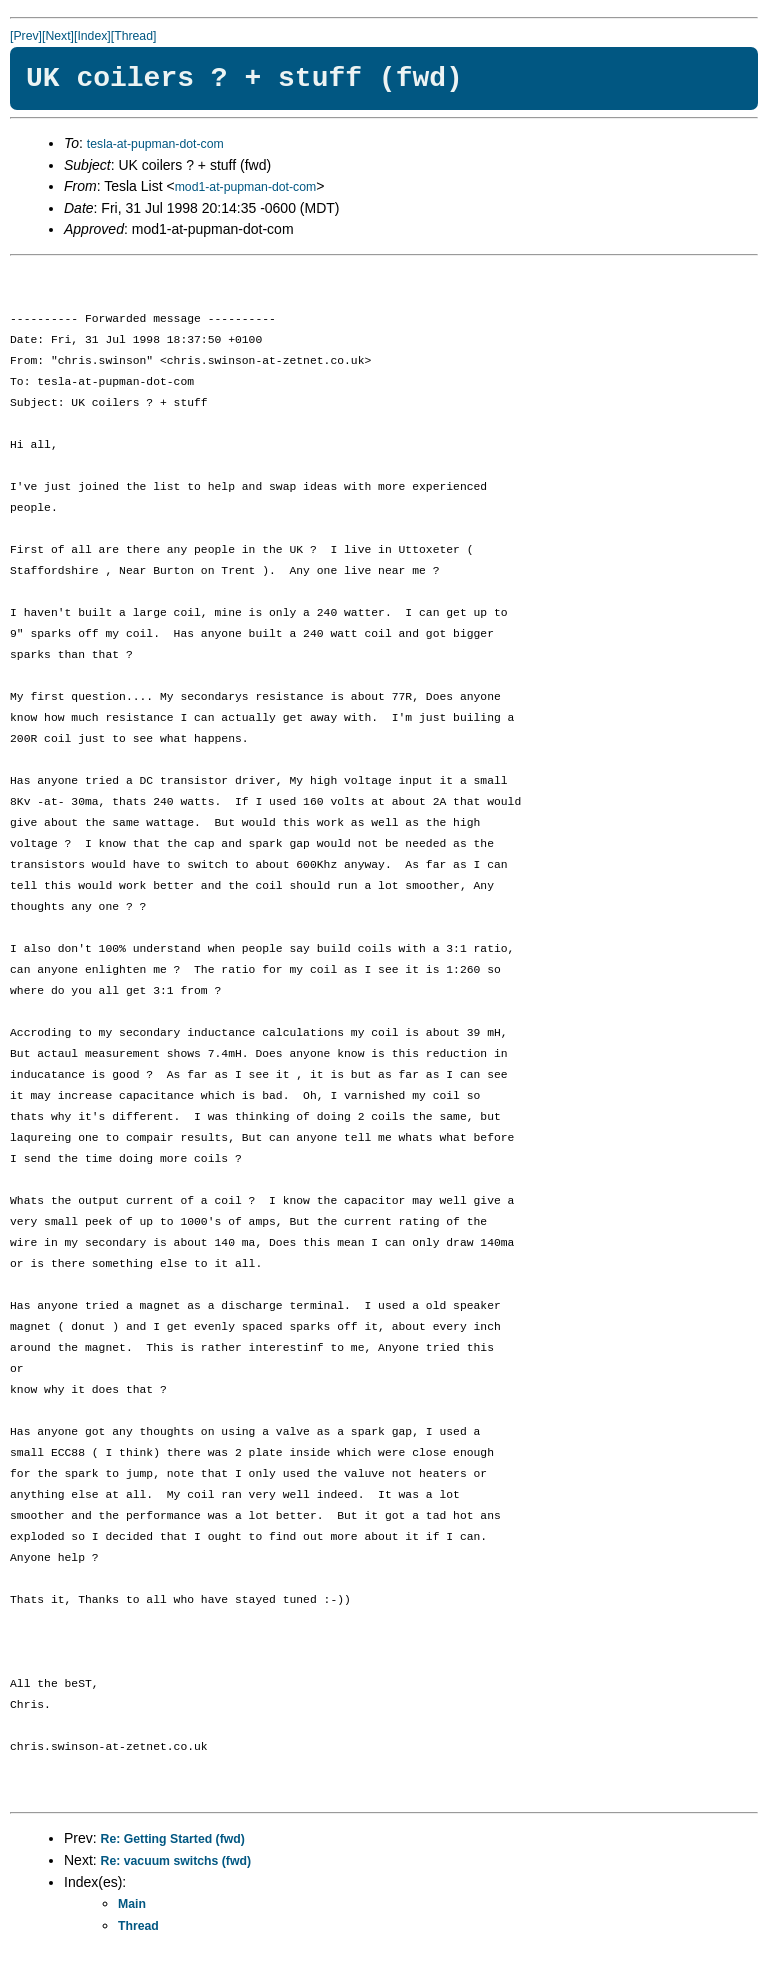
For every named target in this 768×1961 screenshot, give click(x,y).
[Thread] (134, 36)
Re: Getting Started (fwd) (173, 1839)
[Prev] (26, 36)
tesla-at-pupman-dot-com (155, 144)
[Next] (58, 36)
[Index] (92, 36)
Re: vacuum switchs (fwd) (176, 1861)
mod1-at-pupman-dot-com (246, 187)
